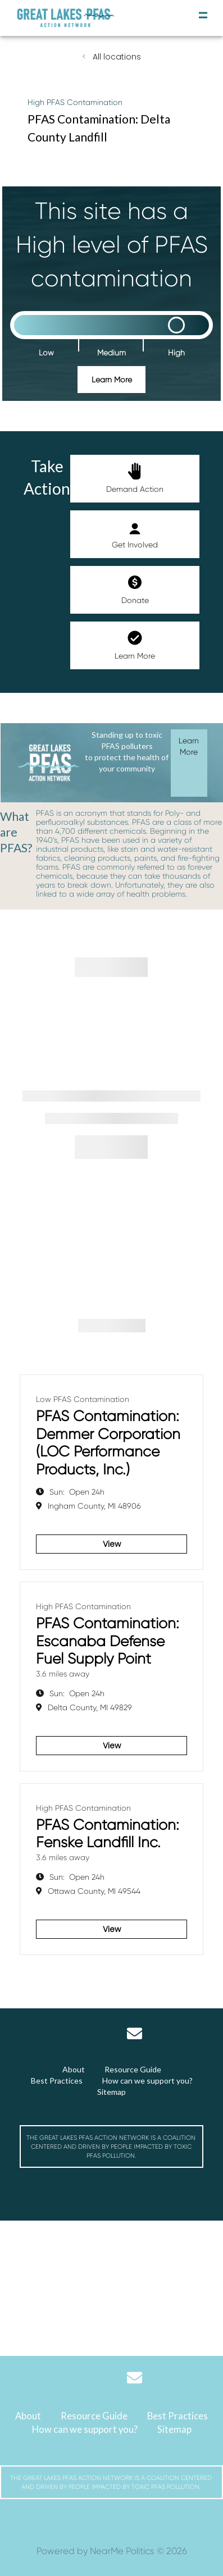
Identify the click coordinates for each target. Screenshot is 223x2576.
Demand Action (135, 478)
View (112, 1544)
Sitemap (111, 2092)
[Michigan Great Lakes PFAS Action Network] (66, 18)
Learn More (112, 379)
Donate (135, 589)
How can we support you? (147, 2080)
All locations (115, 56)
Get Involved (135, 533)
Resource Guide (132, 2069)
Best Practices (57, 2080)
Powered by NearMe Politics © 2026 (112, 2551)
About (73, 2069)
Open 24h (76, 1491)
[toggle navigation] (203, 15)
